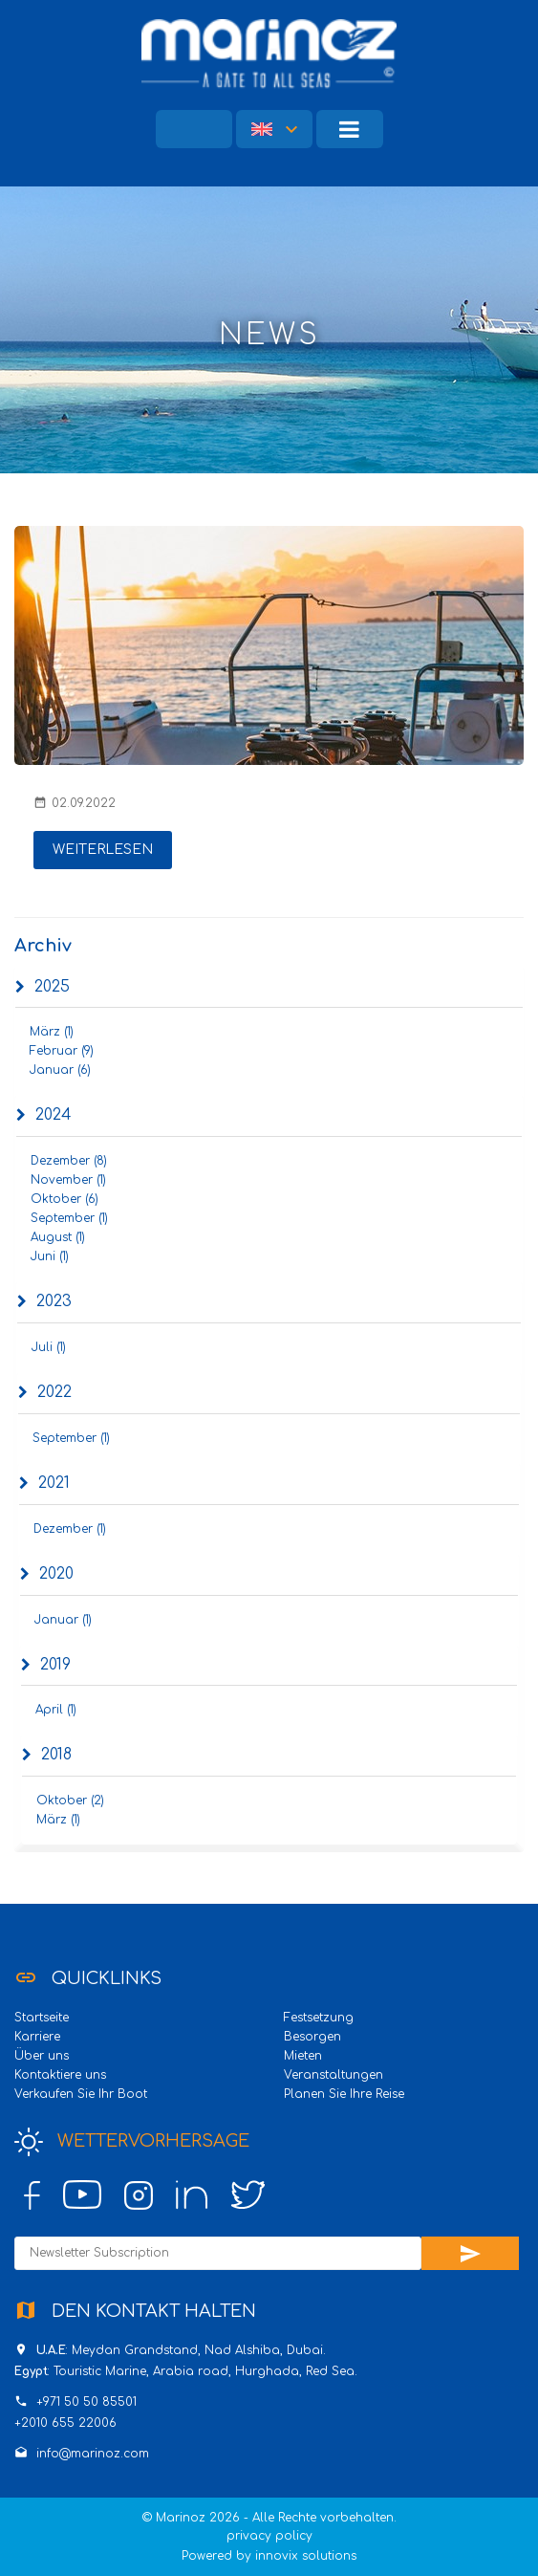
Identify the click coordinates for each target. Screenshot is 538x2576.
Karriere (37, 2036)
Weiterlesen (103, 849)
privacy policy (269, 2536)
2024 (44, 1115)
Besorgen (312, 2036)
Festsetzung (319, 2017)
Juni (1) (50, 1256)
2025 (42, 986)
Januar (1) (63, 1619)
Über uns (41, 2056)
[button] (274, 129)
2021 (44, 1483)
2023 (44, 1301)
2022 (45, 1392)
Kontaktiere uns (60, 2075)
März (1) (52, 1031)
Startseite (41, 2017)
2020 (47, 1574)
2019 (46, 1664)
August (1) (58, 1237)
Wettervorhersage (131, 2142)
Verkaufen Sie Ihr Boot (80, 2094)
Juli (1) (49, 1347)
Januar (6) (60, 1070)
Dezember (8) (69, 1161)
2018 (47, 1754)
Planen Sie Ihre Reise (344, 2094)
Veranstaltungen (333, 2075)
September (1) (69, 1218)
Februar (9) (62, 1051)
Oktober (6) (64, 1199)
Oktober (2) (70, 1800)
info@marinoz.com (92, 2453)
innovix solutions (305, 2556)
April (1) (55, 1709)
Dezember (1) (69, 1529)
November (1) (68, 1180)
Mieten (303, 2056)
